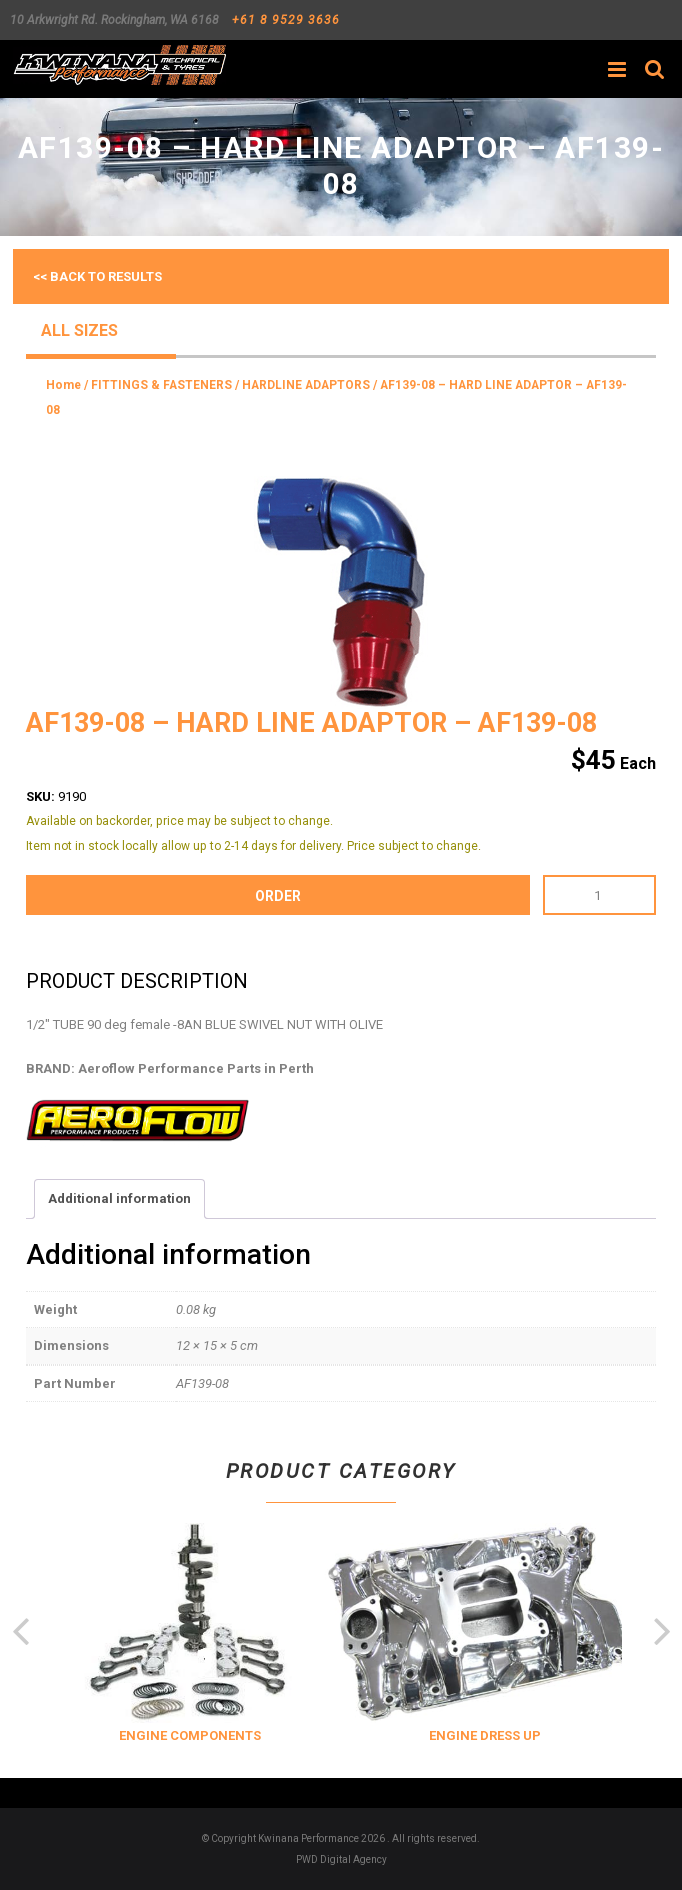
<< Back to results (97, 276)
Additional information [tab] (119, 1198)
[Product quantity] (599, 895)
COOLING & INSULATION (168, 1735)
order (278, 896)
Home (63, 385)
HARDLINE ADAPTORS (306, 385)
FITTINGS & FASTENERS (161, 385)
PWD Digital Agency (341, 1859)
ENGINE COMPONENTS (409, 1735)
